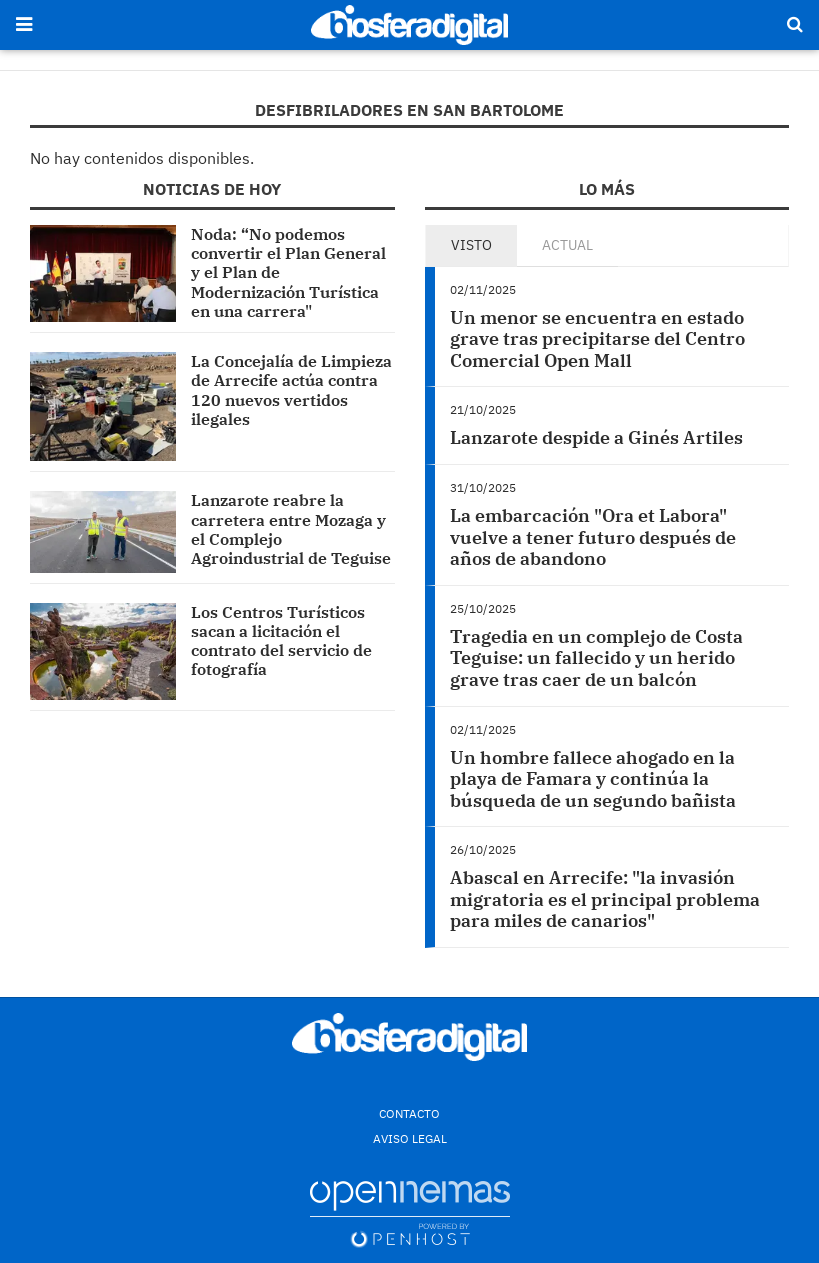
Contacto (409, 1113)
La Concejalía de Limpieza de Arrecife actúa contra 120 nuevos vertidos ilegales (291, 390)
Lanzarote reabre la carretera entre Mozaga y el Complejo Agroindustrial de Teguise (291, 529)
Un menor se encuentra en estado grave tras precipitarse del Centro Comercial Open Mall (597, 339)
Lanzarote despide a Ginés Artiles (596, 437)
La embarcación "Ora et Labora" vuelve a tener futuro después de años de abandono (593, 537)
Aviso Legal (410, 1138)
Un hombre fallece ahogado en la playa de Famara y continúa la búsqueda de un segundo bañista (593, 779)
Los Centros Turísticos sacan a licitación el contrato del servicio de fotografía (281, 641)
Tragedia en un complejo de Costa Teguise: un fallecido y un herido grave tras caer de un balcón (596, 658)
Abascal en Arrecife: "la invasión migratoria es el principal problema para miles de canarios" (605, 899)
